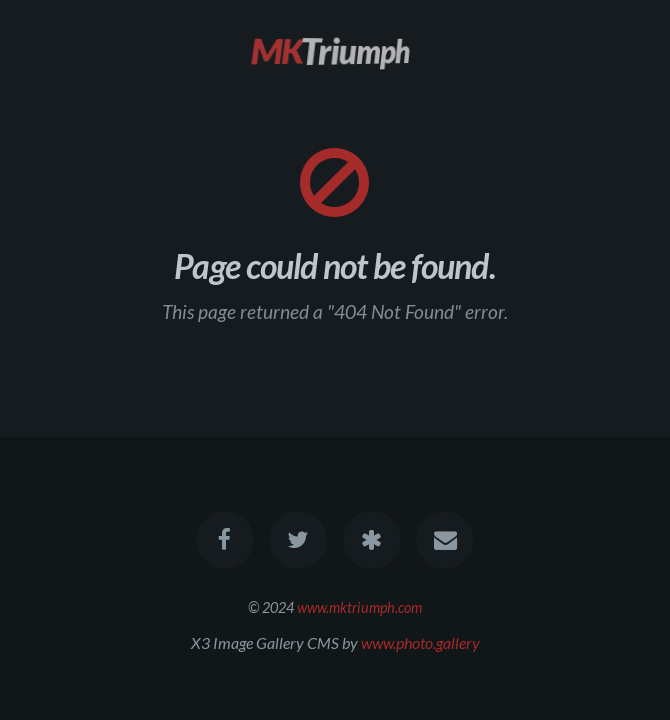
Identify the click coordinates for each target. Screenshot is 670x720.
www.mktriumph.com (359, 607)
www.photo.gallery (420, 642)
